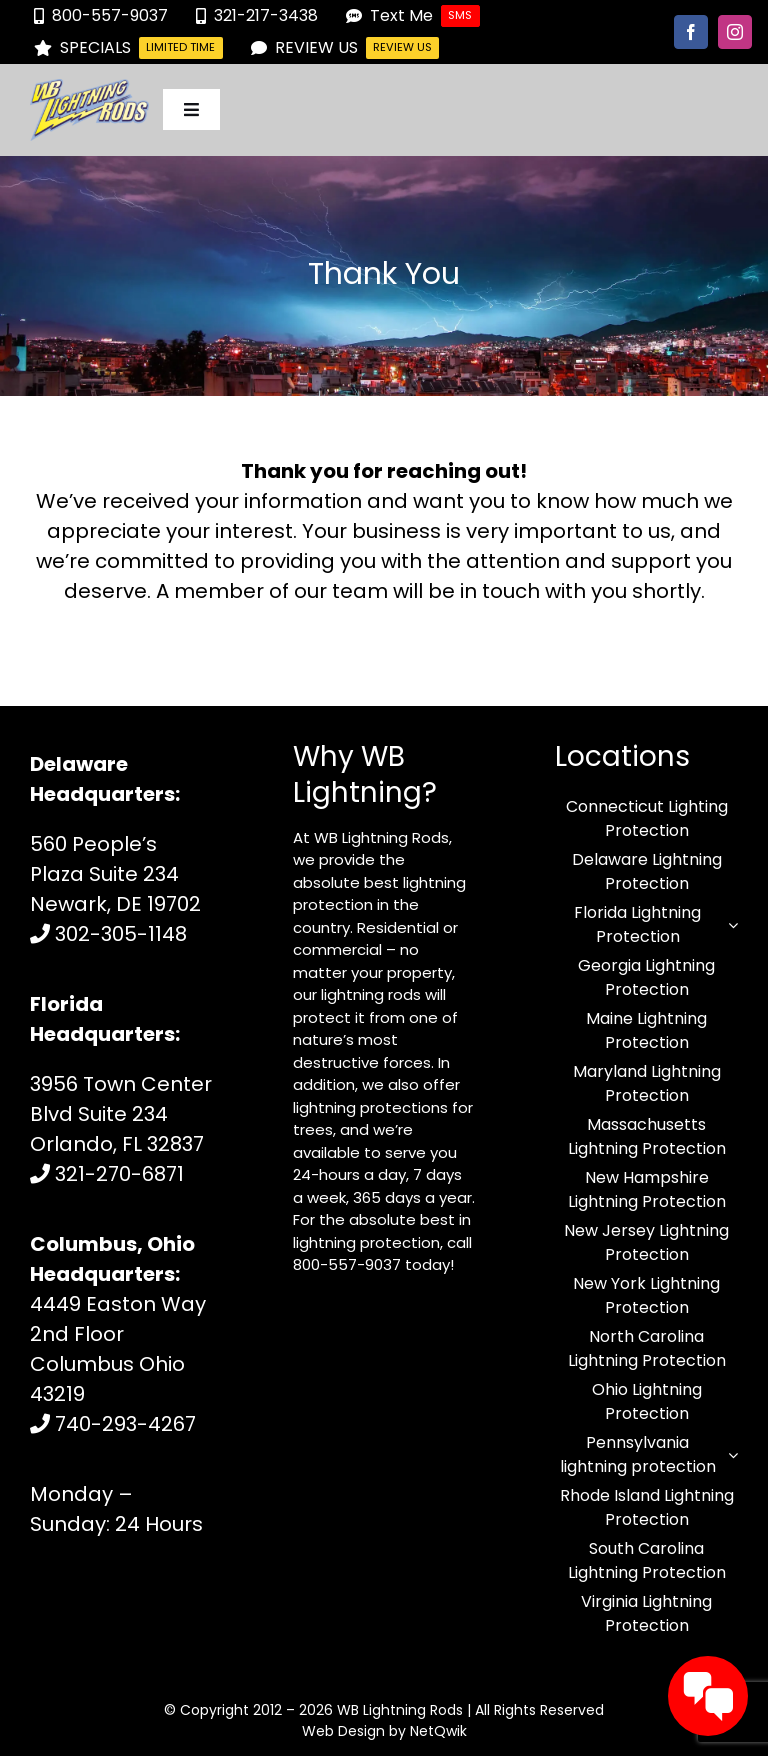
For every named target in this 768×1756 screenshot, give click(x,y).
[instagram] (735, 32)
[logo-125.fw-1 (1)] (89, 89)
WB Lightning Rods (400, 1710)
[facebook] (691, 32)
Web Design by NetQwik (384, 1731)
